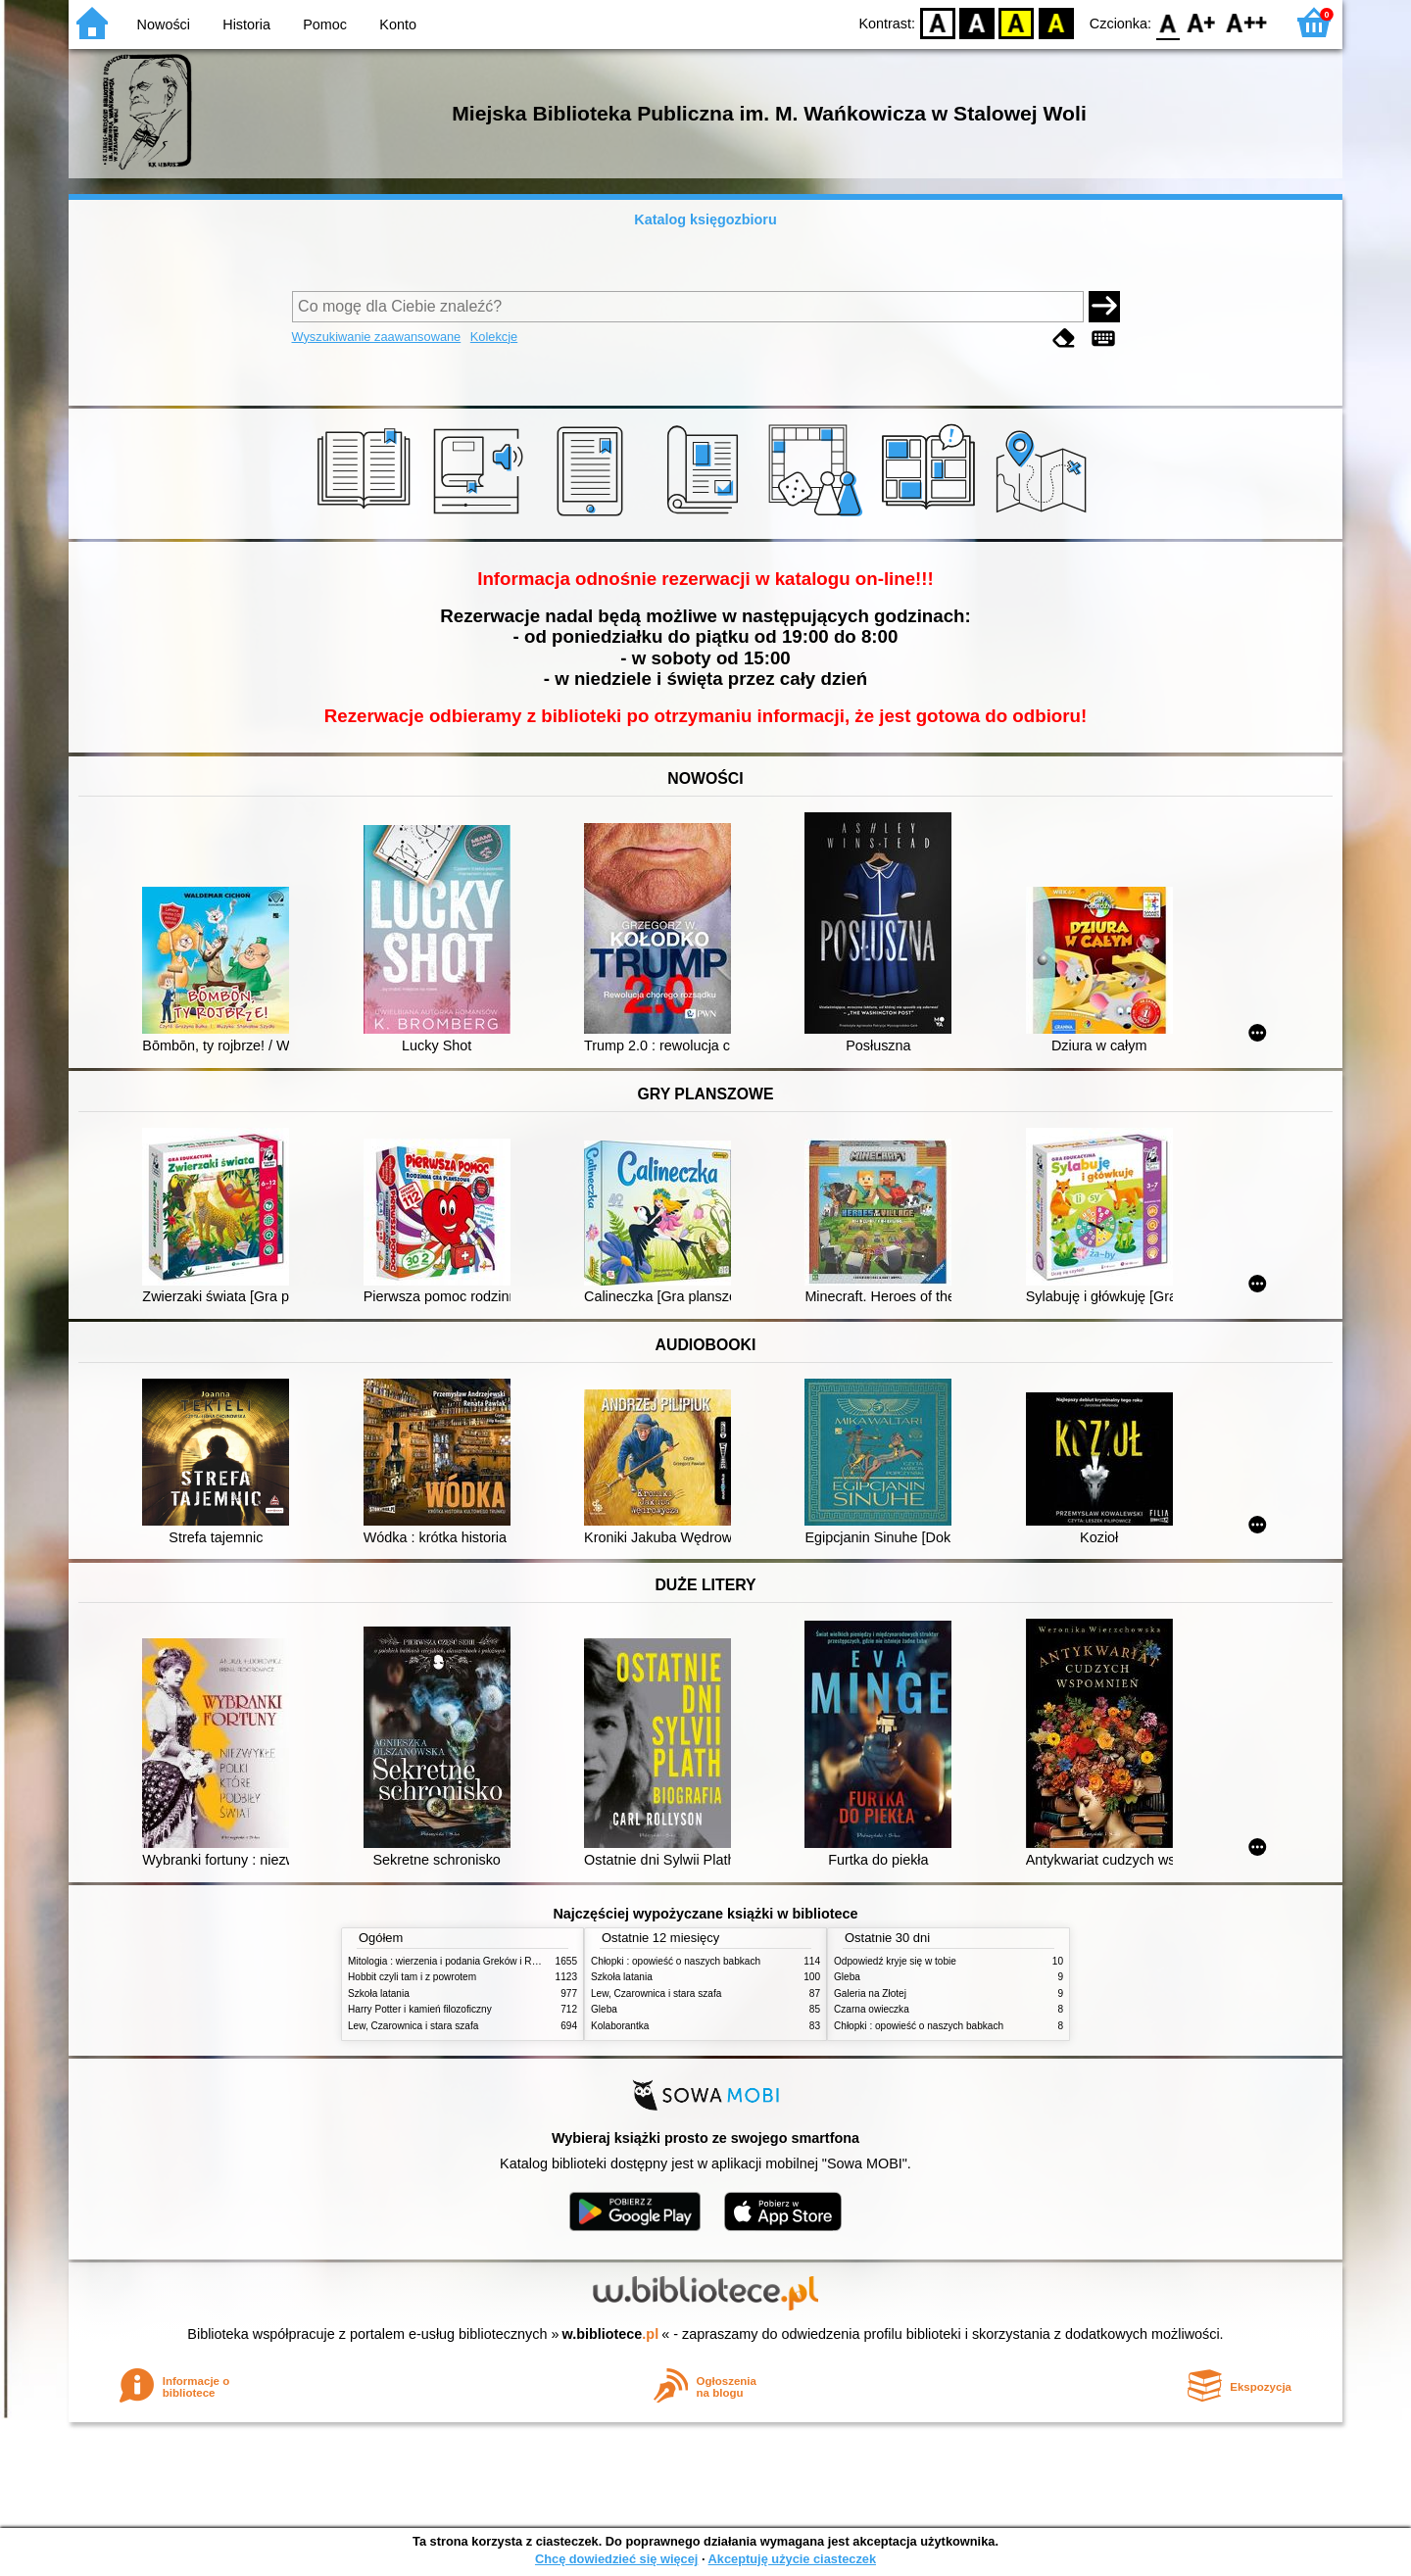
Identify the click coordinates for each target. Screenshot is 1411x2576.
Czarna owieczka (871, 2009)
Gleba (604, 2009)
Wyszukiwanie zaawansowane (377, 336)
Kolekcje (493, 336)
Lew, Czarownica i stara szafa (413, 2025)
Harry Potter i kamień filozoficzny (420, 2009)
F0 (1167, 22)
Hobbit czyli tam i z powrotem (412, 1976)
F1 (1201, 22)
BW (977, 22)
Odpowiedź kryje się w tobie (895, 1961)
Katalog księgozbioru (705, 219)
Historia (246, 24)
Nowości (163, 24)
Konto (397, 24)
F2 (1247, 22)
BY (1056, 22)
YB (1016, 22)
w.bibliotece (610, 2334)
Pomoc (325, 24)
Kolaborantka (620, 2025)
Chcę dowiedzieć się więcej (616, 2559)
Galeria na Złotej (870, 1993)
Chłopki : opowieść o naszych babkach (675, 1961)
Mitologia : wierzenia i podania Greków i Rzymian (455, 1961)
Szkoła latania (379, 1993)
